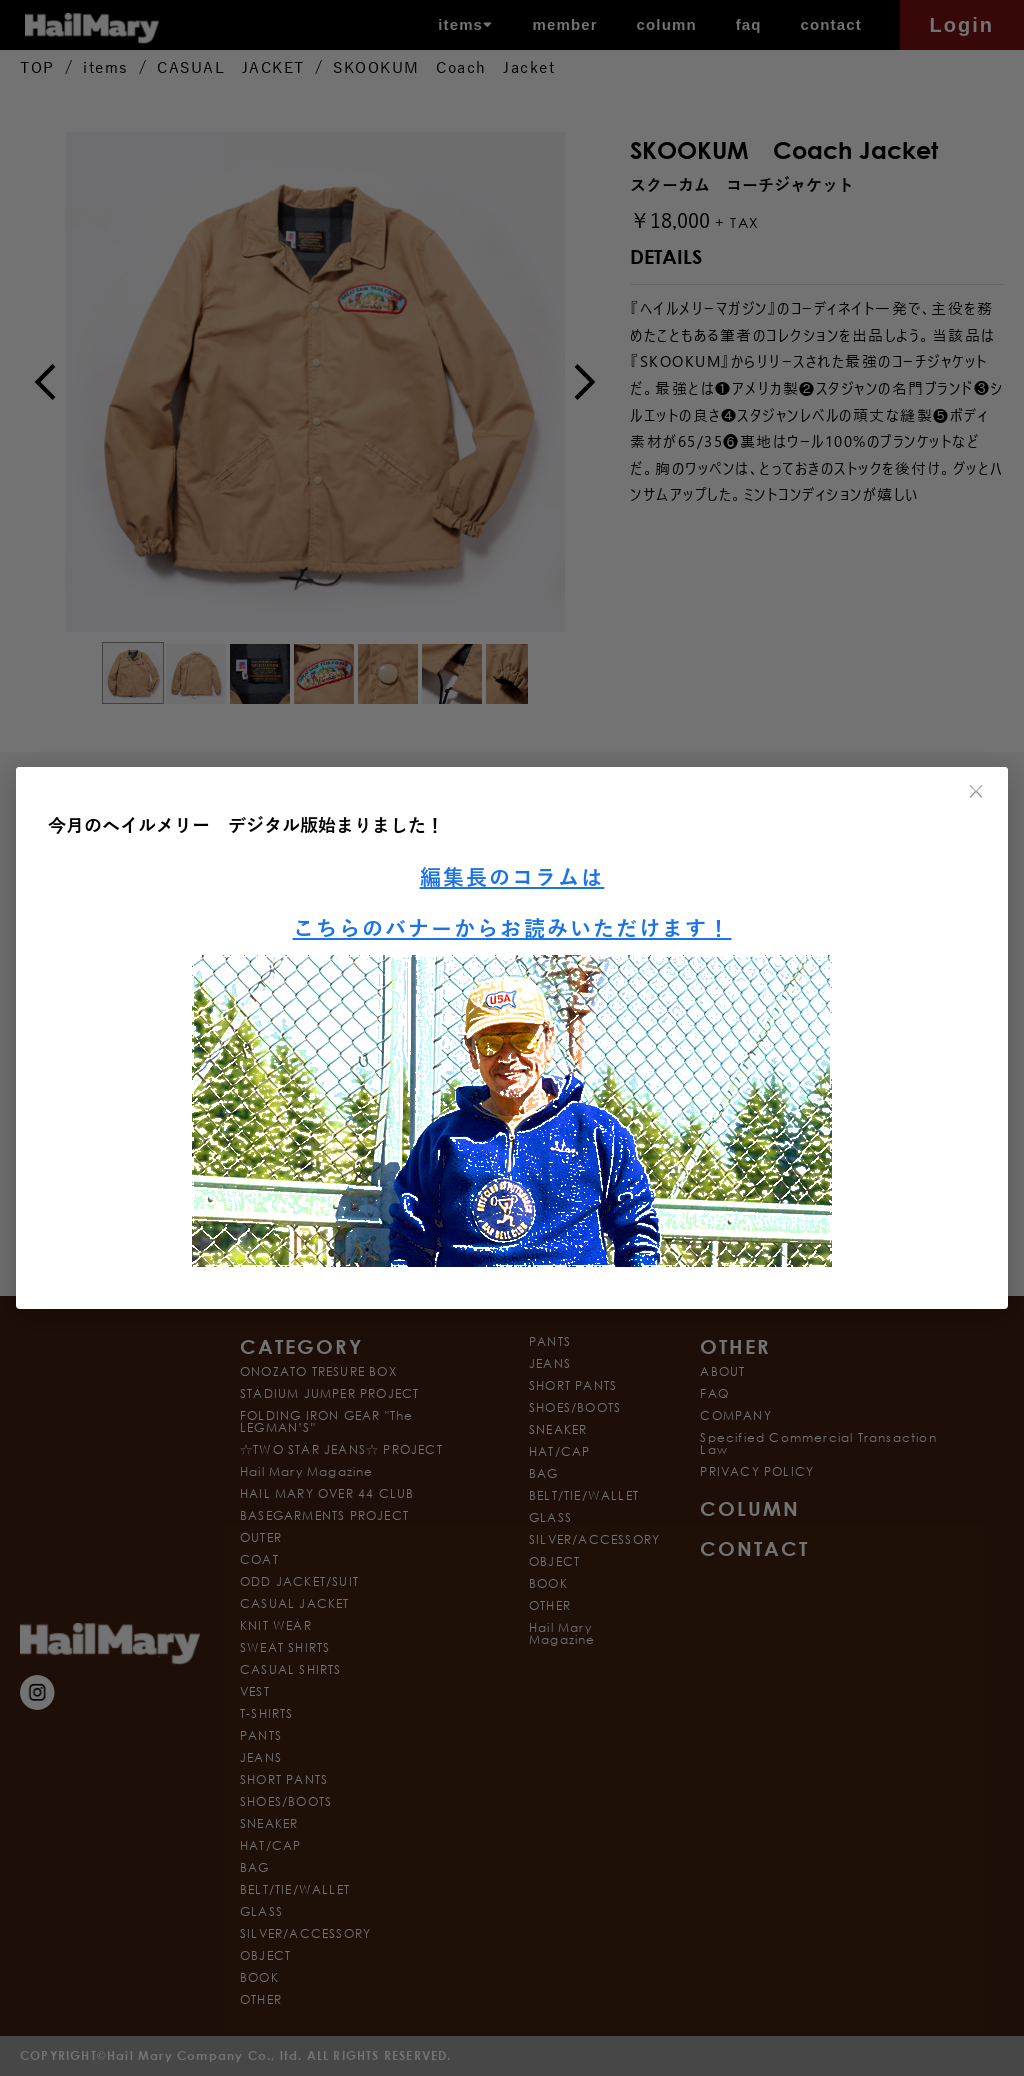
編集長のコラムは (512, 878)
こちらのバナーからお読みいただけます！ (512, 929)
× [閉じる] (977, 792)
